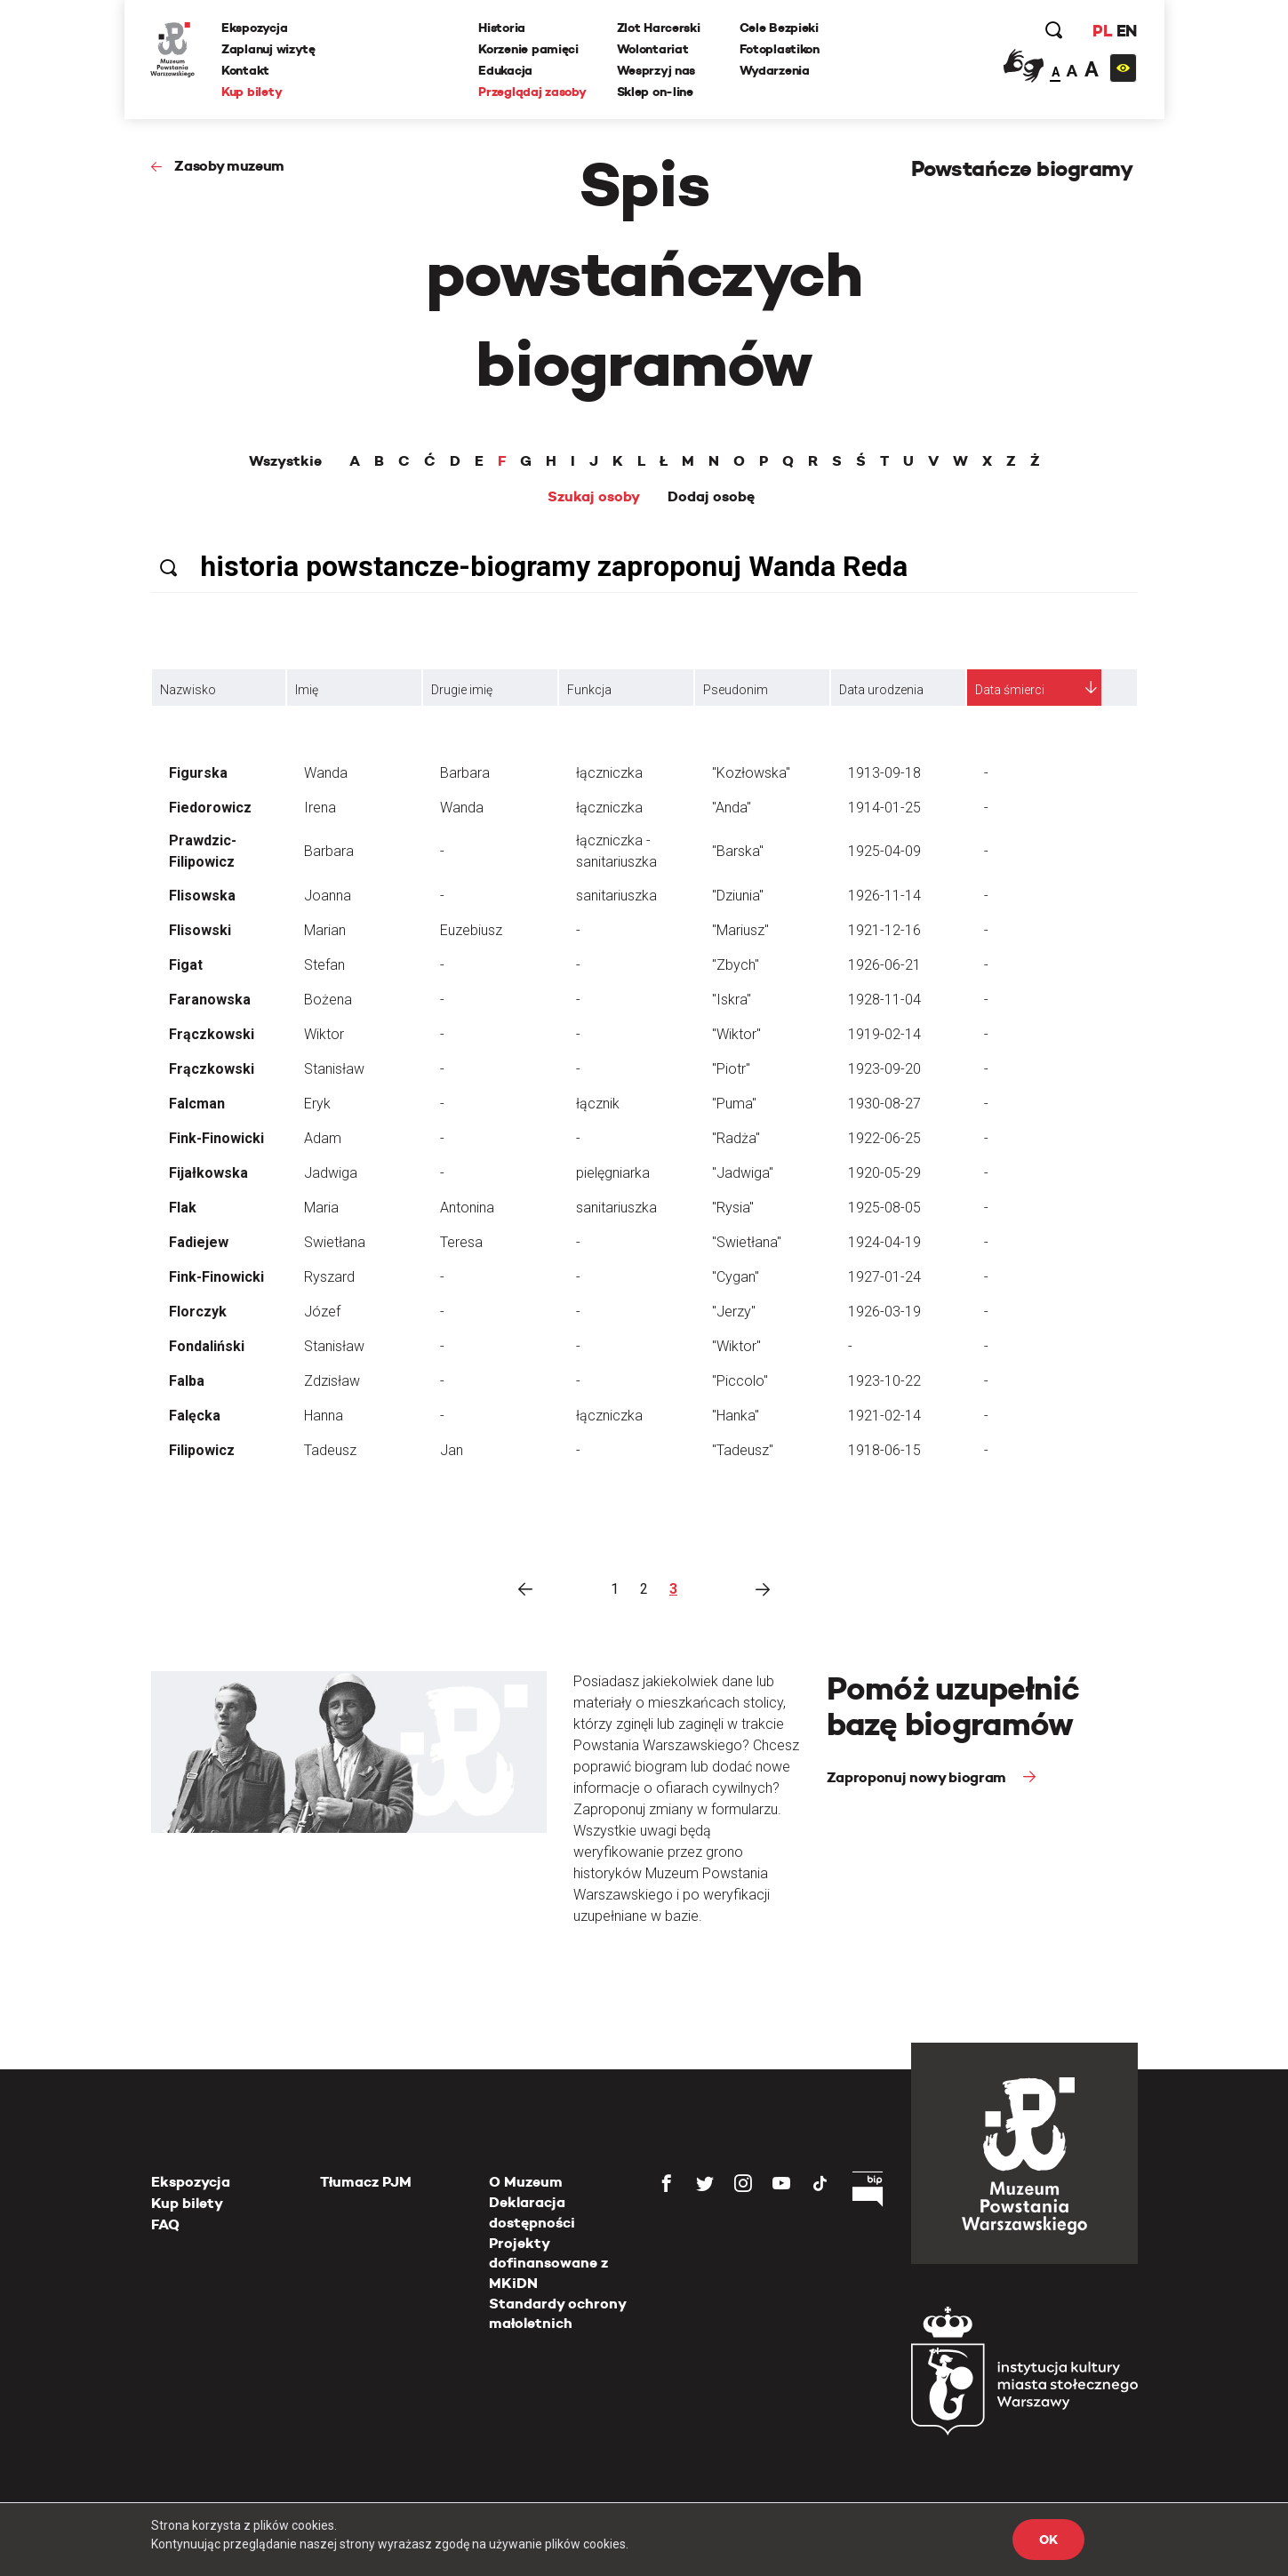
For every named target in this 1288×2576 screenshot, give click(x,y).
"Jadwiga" (742, 1172)
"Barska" (738, 851)
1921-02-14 (884, 1415)
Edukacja (506, 70)
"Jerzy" (734, 1311)
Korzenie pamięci (529, 49)
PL (1102, 30)
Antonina (467, 1207)
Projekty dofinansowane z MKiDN (548, 2263)
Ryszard (329, 1276)
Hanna (323, 1415)
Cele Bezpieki (779, 28)
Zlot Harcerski (658, 28)
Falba (186, 1380)
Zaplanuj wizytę (269, 49)
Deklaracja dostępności (532, 2212)
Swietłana (334, 1242)
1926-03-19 (884, 1311)
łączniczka (609, 772)
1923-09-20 (884, 1068)
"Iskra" (731, 999)
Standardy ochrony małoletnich (557, 2313)
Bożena (328, 999)
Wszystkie (285, 461)
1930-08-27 (884, 1103)
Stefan (324, 964)
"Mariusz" (740, 930)
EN (1126, 30)
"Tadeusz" (742, 1450)
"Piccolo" (740, 1380)
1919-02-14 (884, 1034)
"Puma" (734, 1103)
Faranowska (210, 999)
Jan (451, 1450)
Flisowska (202, 895)
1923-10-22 (884, 1380)
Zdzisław (332, 1380)
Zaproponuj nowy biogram (918, 1777)
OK (1048, 2540)
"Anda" (731, 807)
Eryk (317, 1103)
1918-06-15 (884, 1450)
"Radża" (736, 1138)
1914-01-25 (884, 807)
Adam (322, 1138)
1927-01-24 (884, 1276)
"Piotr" (731, 1068)
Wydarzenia (775, 70)
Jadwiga (330, 1172)
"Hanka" (735, 1415)
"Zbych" (735, 964)
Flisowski (200, 930)
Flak (182, 1207)
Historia (502, 28)
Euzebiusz (471, 930)
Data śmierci (1009, 690)
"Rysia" (733, 1207)
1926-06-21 (884, 964)
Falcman (197, 1103)
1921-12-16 (884, 930)
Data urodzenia (881, 690)
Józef (322, 1311)
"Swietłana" (746, 1242)
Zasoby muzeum (229, 165)
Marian (325, 930)
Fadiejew (198, 1242)
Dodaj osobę (711, 497)
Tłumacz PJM (366, 2181)
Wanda (326, 772)
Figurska (198, 772)
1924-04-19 (884, 1242)
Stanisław (334, 1068)
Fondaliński (206, 1346)
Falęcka (194, 1415)
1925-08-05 (884, 1207)
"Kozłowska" (751, 772)
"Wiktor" (736, 1034)
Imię (306, 690)
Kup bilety (252, 92)
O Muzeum (526, 2181)
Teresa (461, 1242)
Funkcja (589, 690)
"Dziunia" (738, 895)
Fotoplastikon (780, 49)
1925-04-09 (884, 851)
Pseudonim (735, 690)
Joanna (327, 895)
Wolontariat (653, 49)
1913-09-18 (884, 772)
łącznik (598, 1103)
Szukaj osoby (594, 497)
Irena (320, 807)
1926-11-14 (884, 895)
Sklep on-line (655, 92)
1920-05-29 (884, 1172)
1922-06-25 (884, 1138)
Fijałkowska (208, 1172)
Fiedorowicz (210, 807)
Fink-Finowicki (216, 1138)
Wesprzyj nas (656, 70)
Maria (321, 1207)
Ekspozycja (255, 28)
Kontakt (246, 70)
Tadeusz (330, 1450)
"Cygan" (735, 1276)
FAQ (165, 2224)
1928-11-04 (884, 999)
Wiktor (324, 1034)
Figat (186, 964)
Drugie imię (461, 690)
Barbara (465, 772)
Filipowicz (202, 1450)
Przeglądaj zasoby (533, 92)
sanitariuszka (616, 895)
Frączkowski (211, 1034)
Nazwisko (188, 690)
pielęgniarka (613, 1172)
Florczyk (198, 1311)
